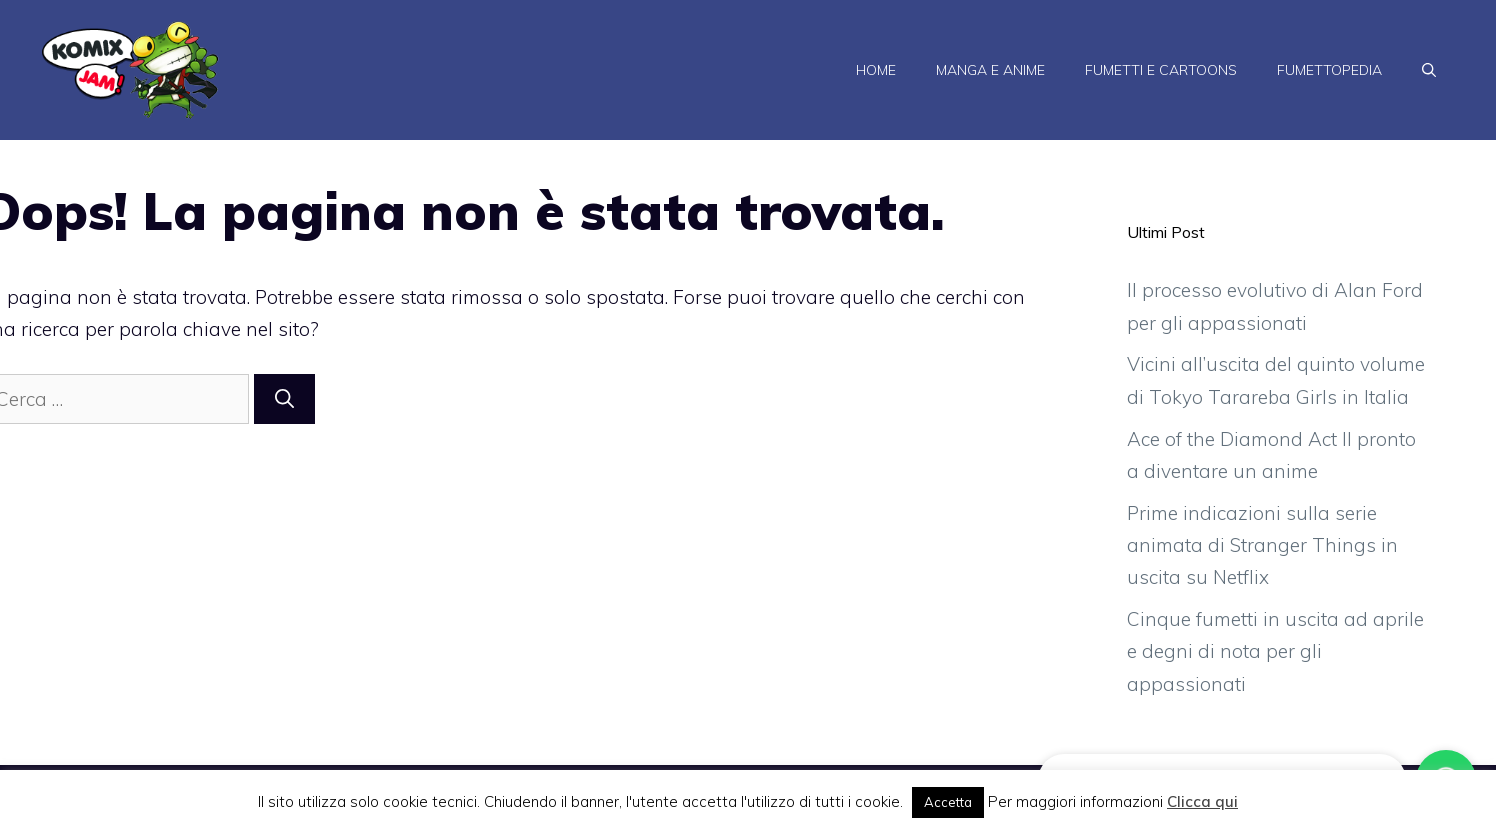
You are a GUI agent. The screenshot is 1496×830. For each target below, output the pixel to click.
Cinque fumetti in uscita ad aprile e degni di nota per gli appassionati (1275, 651)
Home (876, 70)
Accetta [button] (948, 802)
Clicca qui (1202, 801)
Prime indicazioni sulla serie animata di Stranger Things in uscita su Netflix (1262, 545)
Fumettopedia (1329, 70)
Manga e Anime (990, 70)
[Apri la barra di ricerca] (1429, 70)
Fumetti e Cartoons (1161, 70)
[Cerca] (284, 399)
